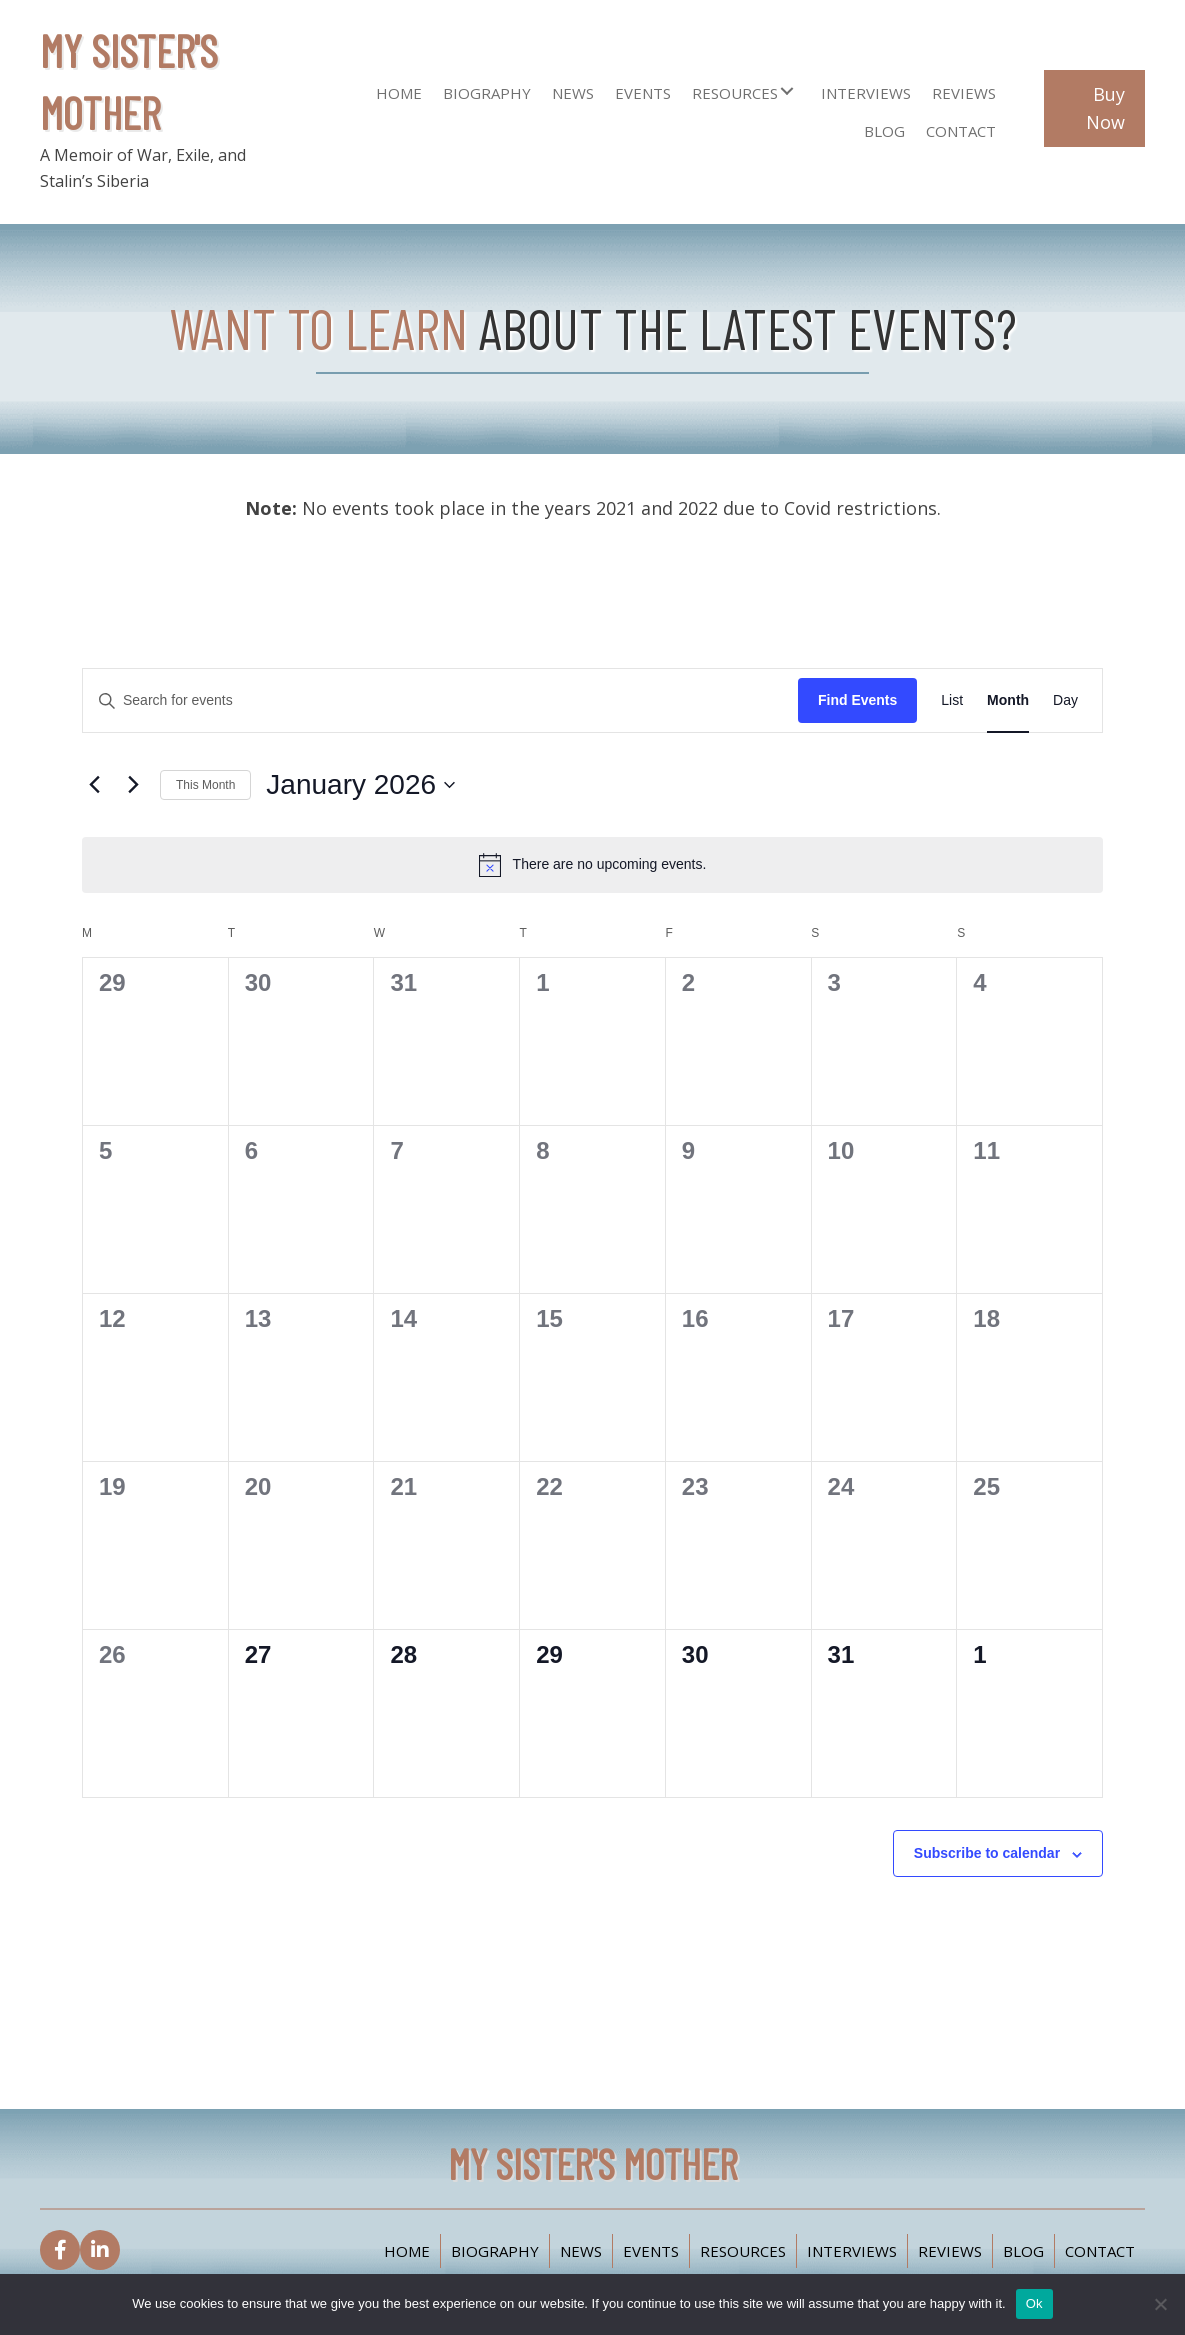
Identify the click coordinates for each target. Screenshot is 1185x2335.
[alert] (592, 865)
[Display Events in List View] (952, 700)
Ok (1034, 2303)
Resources (743, 2251)
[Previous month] (94, 785)
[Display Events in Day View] (1065, 700)
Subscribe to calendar (987, 1853)
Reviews (950, 2251)
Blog (1023, 2251)
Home (407, 2251)
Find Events (857, 700)
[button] (787, 91)
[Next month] (133, 785)
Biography (495, 2251)
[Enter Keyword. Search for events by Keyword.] (440, 700)
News (581, 2251)
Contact (1100, 2251)
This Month (205, 785)
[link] (399, 90)
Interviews (852, 2251)
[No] (1160, 2304)
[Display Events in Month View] (1008, 700)
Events (651, 2251)
